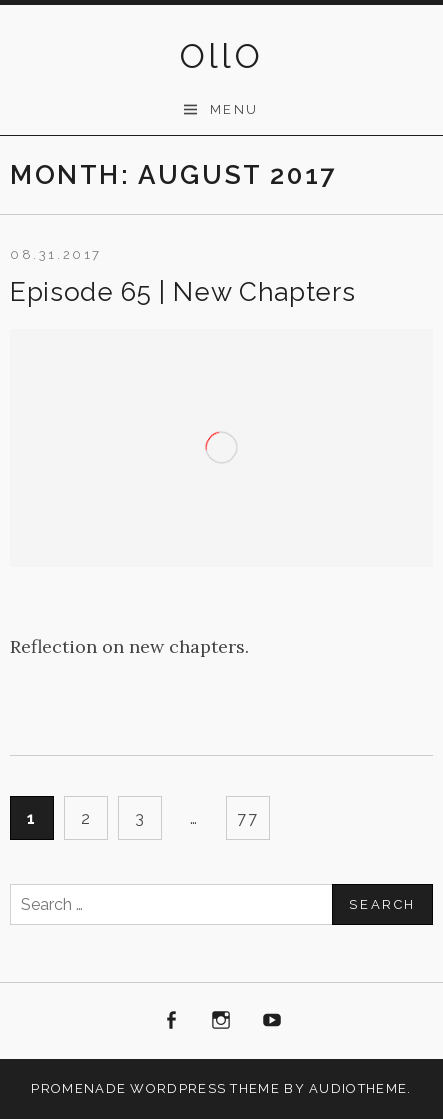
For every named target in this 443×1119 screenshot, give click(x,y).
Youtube (272, 1021)
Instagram (222, 1021)
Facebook (171, 1021)
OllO (222, 56)
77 (247, 818)
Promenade (78, 1088)
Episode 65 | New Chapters (182, 292)
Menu (234, 109)
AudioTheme (358, 1088)
